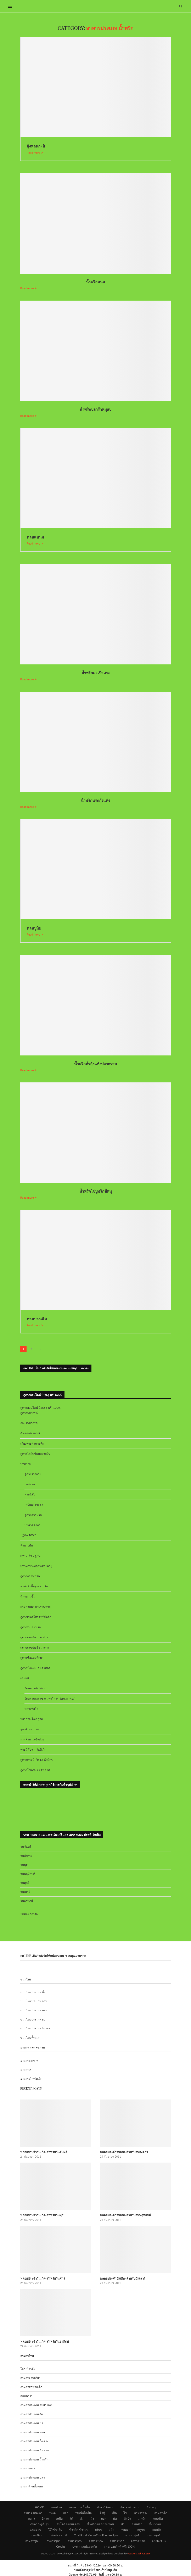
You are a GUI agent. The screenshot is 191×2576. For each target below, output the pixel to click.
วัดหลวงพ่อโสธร (34, 1688)
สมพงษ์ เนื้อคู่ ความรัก (34, 1586)
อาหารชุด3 (32, 2540)
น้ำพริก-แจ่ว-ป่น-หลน (100, 2523)
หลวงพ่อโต (31, 1708)
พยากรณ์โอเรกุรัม (31, 1719)
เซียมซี (24, 1678)
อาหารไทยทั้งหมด (31, 2485)
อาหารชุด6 (96, 2540)
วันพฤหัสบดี (27, 1873)
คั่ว (81, 2518)
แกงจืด (142, 2518)
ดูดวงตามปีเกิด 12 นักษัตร (36, 1759)
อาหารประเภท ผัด (31, 2413)
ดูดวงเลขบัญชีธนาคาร (34, 1647)
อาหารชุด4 (53, 2540)
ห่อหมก (125, 2529)
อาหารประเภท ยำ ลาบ (34, 2449)
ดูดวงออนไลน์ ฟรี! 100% (119, 2546)
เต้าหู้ (102, 2512)
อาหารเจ (26, 2069)
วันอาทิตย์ (26, 1901)
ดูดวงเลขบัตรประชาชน (35, 1637)
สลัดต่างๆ (26, 2395)
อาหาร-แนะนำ (33, 2512)
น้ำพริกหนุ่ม (95, 281)
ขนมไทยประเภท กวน (33, 2001)
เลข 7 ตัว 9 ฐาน (30, 1555)
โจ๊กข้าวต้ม (55, 2529)
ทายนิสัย (29, 1494)
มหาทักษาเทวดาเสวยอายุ (36, 1566)
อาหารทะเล (27, 2467)
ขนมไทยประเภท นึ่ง (33, 1992)
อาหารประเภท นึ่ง (31, 2422)
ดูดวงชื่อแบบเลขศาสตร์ (35, 1668)
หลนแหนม (35, 537)
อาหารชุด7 (117, 2540)
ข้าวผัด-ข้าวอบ (78, 2529)
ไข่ (125, 2512)
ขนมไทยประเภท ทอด (33, 2010)
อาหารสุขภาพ (29, 2060)
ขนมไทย (56, 2506)
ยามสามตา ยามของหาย (35, 1606)
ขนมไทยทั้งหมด (30, 2037)
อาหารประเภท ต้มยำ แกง (36, 2404)
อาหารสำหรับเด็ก (31, 2078)
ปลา (65, 2512)
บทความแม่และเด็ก (84, 2546)
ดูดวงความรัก (33, 1515)
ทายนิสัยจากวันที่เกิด (33, 1749)
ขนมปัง (156, 2529)
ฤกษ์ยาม (29, 1484)
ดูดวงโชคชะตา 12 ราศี (35, 1770)
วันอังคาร (26, 1855)
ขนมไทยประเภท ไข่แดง (35, 2028)
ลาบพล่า (136, 2523)
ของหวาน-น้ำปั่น (79, 2506)
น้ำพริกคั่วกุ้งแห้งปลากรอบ (95, 1063)
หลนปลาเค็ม (37, 1318)
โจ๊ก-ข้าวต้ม (27, 2368)
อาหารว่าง (140, 2512)
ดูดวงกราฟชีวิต (30, 1576)
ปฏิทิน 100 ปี (28, 1535)
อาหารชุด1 (132, 2534)
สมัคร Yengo (30, 1914)
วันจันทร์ (25, 1846)
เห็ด (114, 2512)
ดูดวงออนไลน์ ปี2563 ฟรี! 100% (40, 1407)
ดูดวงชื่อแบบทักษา (32, 1657)
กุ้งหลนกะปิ (36, 146)
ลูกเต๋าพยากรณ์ (30, 1729)
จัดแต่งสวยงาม (129, 2506)
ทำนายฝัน (26, 1545)
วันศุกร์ (24, 1882)
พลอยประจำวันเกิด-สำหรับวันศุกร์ (41, 2278)
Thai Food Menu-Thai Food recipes (96, 2534)
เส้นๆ (98, 2529)
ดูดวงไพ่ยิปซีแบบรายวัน (35, 1453)
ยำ (122, 2523)
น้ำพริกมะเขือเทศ (95, 672)
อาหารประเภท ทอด (32, 2431)
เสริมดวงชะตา (33, 1504)
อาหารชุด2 (153, 2534)
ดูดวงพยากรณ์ (29, 1413)
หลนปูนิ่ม (34, 928)
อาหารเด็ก (160, 2512)
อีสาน (45, 2518)
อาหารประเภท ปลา (32, 2476)
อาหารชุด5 (75, 2540)
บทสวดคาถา (32, 1525)
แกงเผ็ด (158, 2518)
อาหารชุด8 (138, 2540)
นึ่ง (92, 2518)
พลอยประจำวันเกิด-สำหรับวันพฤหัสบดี (124, 2215)
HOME (39, 2506)
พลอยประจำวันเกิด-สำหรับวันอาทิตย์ (43, 2341)
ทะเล (52, 2512)
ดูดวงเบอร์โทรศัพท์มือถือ (35, 1617)
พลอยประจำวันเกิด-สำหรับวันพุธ (41, 2215)
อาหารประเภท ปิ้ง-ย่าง (34, 2440)
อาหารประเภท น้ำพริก (34, 2458)
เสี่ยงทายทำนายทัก (32, 1443)
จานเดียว (36, 2534)
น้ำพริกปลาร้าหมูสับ (95, 409)
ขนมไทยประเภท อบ (33, 2019)
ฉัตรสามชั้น (27, 1596)
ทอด (103, 2518)
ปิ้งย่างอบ (155, 2523)
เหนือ (59, 2518)
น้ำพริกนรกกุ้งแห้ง (95, 800)
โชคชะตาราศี (58, 2534)
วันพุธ (24, 1864)
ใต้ (71, 2518)
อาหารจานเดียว (30, 2377)
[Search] (181, 6)
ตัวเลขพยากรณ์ (30, 1433)
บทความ (25, 1464)
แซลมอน (35, 2529)
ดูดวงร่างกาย (32, 1474)
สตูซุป (141, 2529)
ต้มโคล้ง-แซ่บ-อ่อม (68, 2523)
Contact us (159, 2540)
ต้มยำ (127, 2518)
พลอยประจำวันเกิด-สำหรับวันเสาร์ (122, 2278)
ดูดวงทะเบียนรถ (30, 1627)
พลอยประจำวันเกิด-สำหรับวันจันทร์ (43, 2152)
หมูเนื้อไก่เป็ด (83, 2512)
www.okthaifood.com (139, 2552)
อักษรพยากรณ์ (29, 1423)
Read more (35, 152)
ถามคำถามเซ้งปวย (32, 1739)
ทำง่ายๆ (151, 2506)
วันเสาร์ (25, 1892)
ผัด (115, 2518)
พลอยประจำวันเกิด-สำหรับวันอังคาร (123, 2152)
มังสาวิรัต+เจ (105, 2506)
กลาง (31, 2518)
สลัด (111, 2529)
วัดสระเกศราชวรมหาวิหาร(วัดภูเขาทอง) (49, 1698)
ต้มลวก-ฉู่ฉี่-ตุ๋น (39, 2523)
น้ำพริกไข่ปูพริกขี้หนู (95, 1191)
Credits (60, 2546)
